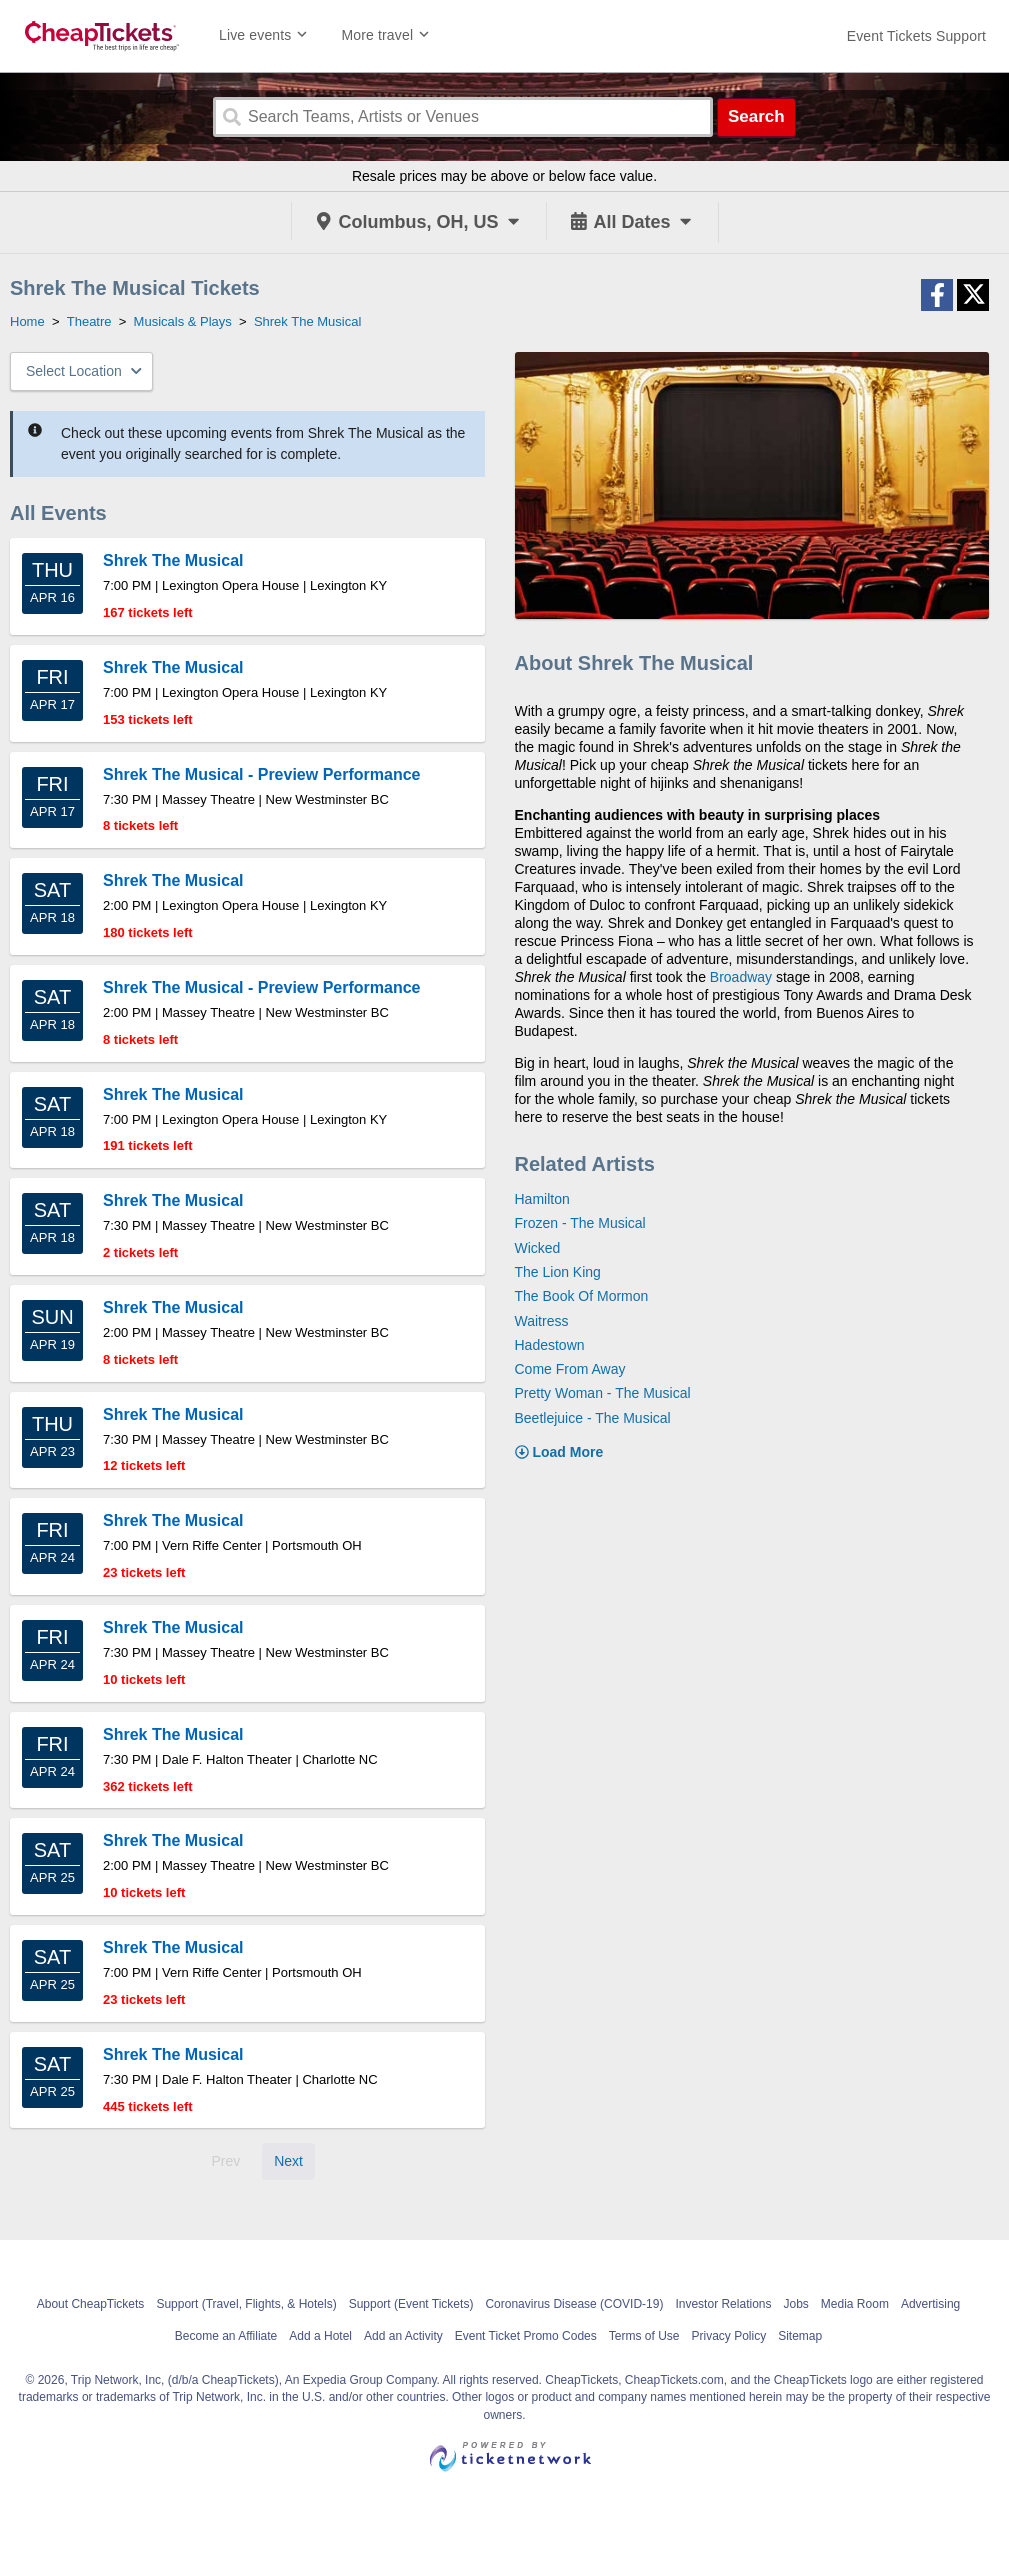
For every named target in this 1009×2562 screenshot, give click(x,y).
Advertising (930, 2304)
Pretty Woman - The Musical (603, 1393)
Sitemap (800, 2336)
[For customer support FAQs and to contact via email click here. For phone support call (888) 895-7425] (916, 36)
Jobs (795, 2304)
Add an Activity (403, 2336)
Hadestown (550, 1345)
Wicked (538, 1248)
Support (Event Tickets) (411, 2304)
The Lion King (558, 1272)
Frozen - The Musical (580, 1223)
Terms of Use (644, 2336)
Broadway (741, 977)
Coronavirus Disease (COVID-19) (574, 2304)
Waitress (542, 1321)
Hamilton (542, 1199)
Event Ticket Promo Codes (526, 2336)
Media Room (855, 2304)
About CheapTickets (91, 2304)
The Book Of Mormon (582, 1296)
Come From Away (570, 1369)
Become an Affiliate (226, 2336)
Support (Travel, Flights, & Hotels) (246, 2304)
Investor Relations (723, 2304)
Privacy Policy (728, 2336)
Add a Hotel (320, 2336)
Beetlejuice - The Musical (593, 1418)
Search (756, 116)
